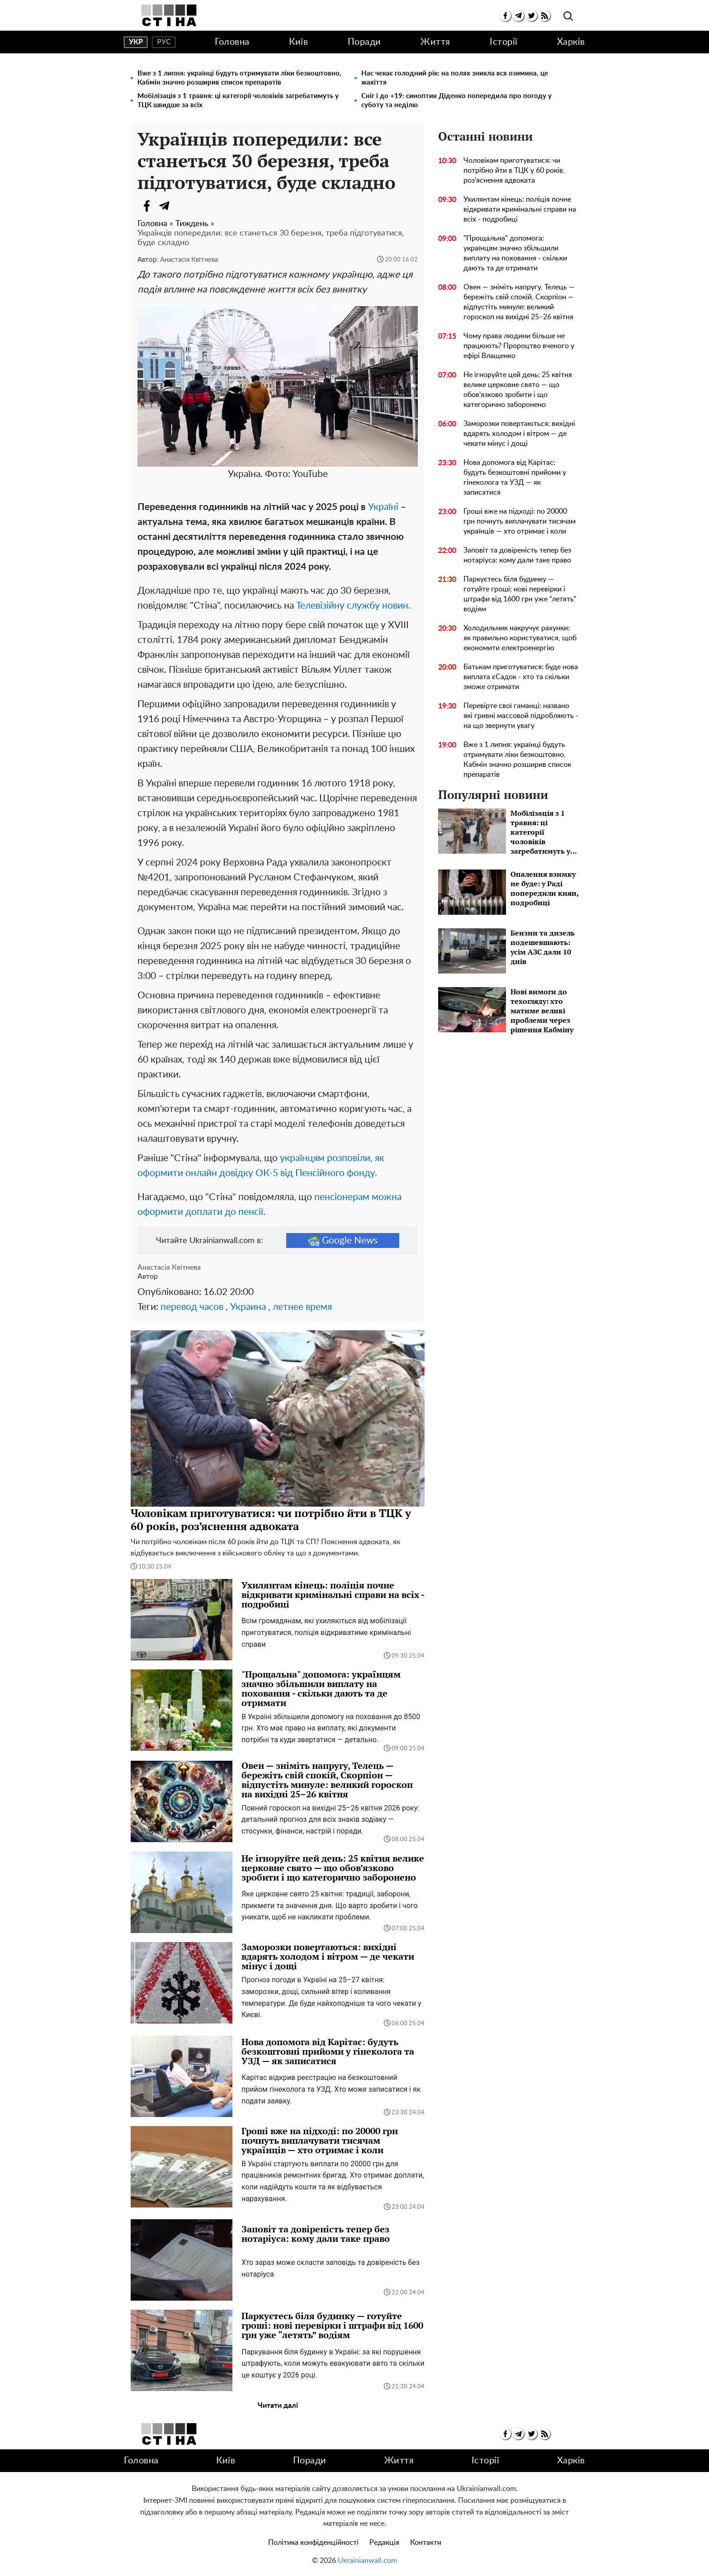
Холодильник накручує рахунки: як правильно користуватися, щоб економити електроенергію (520, 638)
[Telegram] (165, 206)
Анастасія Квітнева (189, 259)
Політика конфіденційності (313, 2542)
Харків (571, 42)
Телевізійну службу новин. (353, 605)
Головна (232, 42)
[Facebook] (146, 206)
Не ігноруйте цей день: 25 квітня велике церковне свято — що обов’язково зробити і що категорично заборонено (517, 389)
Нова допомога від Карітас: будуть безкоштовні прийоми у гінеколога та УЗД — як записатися (514, 477)
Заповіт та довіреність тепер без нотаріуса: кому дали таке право (517, 555)
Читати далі (278, 2405)
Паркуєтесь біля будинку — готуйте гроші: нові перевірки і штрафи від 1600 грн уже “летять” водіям (519, 594)
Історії (504, 42)
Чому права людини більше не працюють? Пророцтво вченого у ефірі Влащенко (518, 345)
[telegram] (518, 15)
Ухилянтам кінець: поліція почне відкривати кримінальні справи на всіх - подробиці (519, 209)
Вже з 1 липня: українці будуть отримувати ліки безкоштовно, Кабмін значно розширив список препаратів (239, 78)
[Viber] (183, 206)
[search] (568, 16)
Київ (298, 42)
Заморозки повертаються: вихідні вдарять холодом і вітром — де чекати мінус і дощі (519, 433)
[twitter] (531, 15)
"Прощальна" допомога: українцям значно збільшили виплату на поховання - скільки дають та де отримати (515, 253)
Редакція (384, 2542)
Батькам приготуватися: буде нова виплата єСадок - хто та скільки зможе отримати (520, 676)
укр (136, 42)
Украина (248, 1307)
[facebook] (505, 15)
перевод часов (192, 1307)
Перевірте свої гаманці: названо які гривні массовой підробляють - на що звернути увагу (520, 715)
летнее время (302, 1307)
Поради (364, 42)
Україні (383, 507)
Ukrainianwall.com (367, 2560)
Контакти (425, 2542)
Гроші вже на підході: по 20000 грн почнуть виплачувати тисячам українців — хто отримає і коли (519, 521)
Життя (435, 42)
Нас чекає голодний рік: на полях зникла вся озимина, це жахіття (454, 78)
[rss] (544, 15)
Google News (343, 1241)
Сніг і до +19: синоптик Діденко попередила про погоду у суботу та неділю (456, 101)
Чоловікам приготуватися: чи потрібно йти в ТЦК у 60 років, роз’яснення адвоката (514, 170)
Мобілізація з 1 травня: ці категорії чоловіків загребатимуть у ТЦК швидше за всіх (238, 101)
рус (164, 42)
